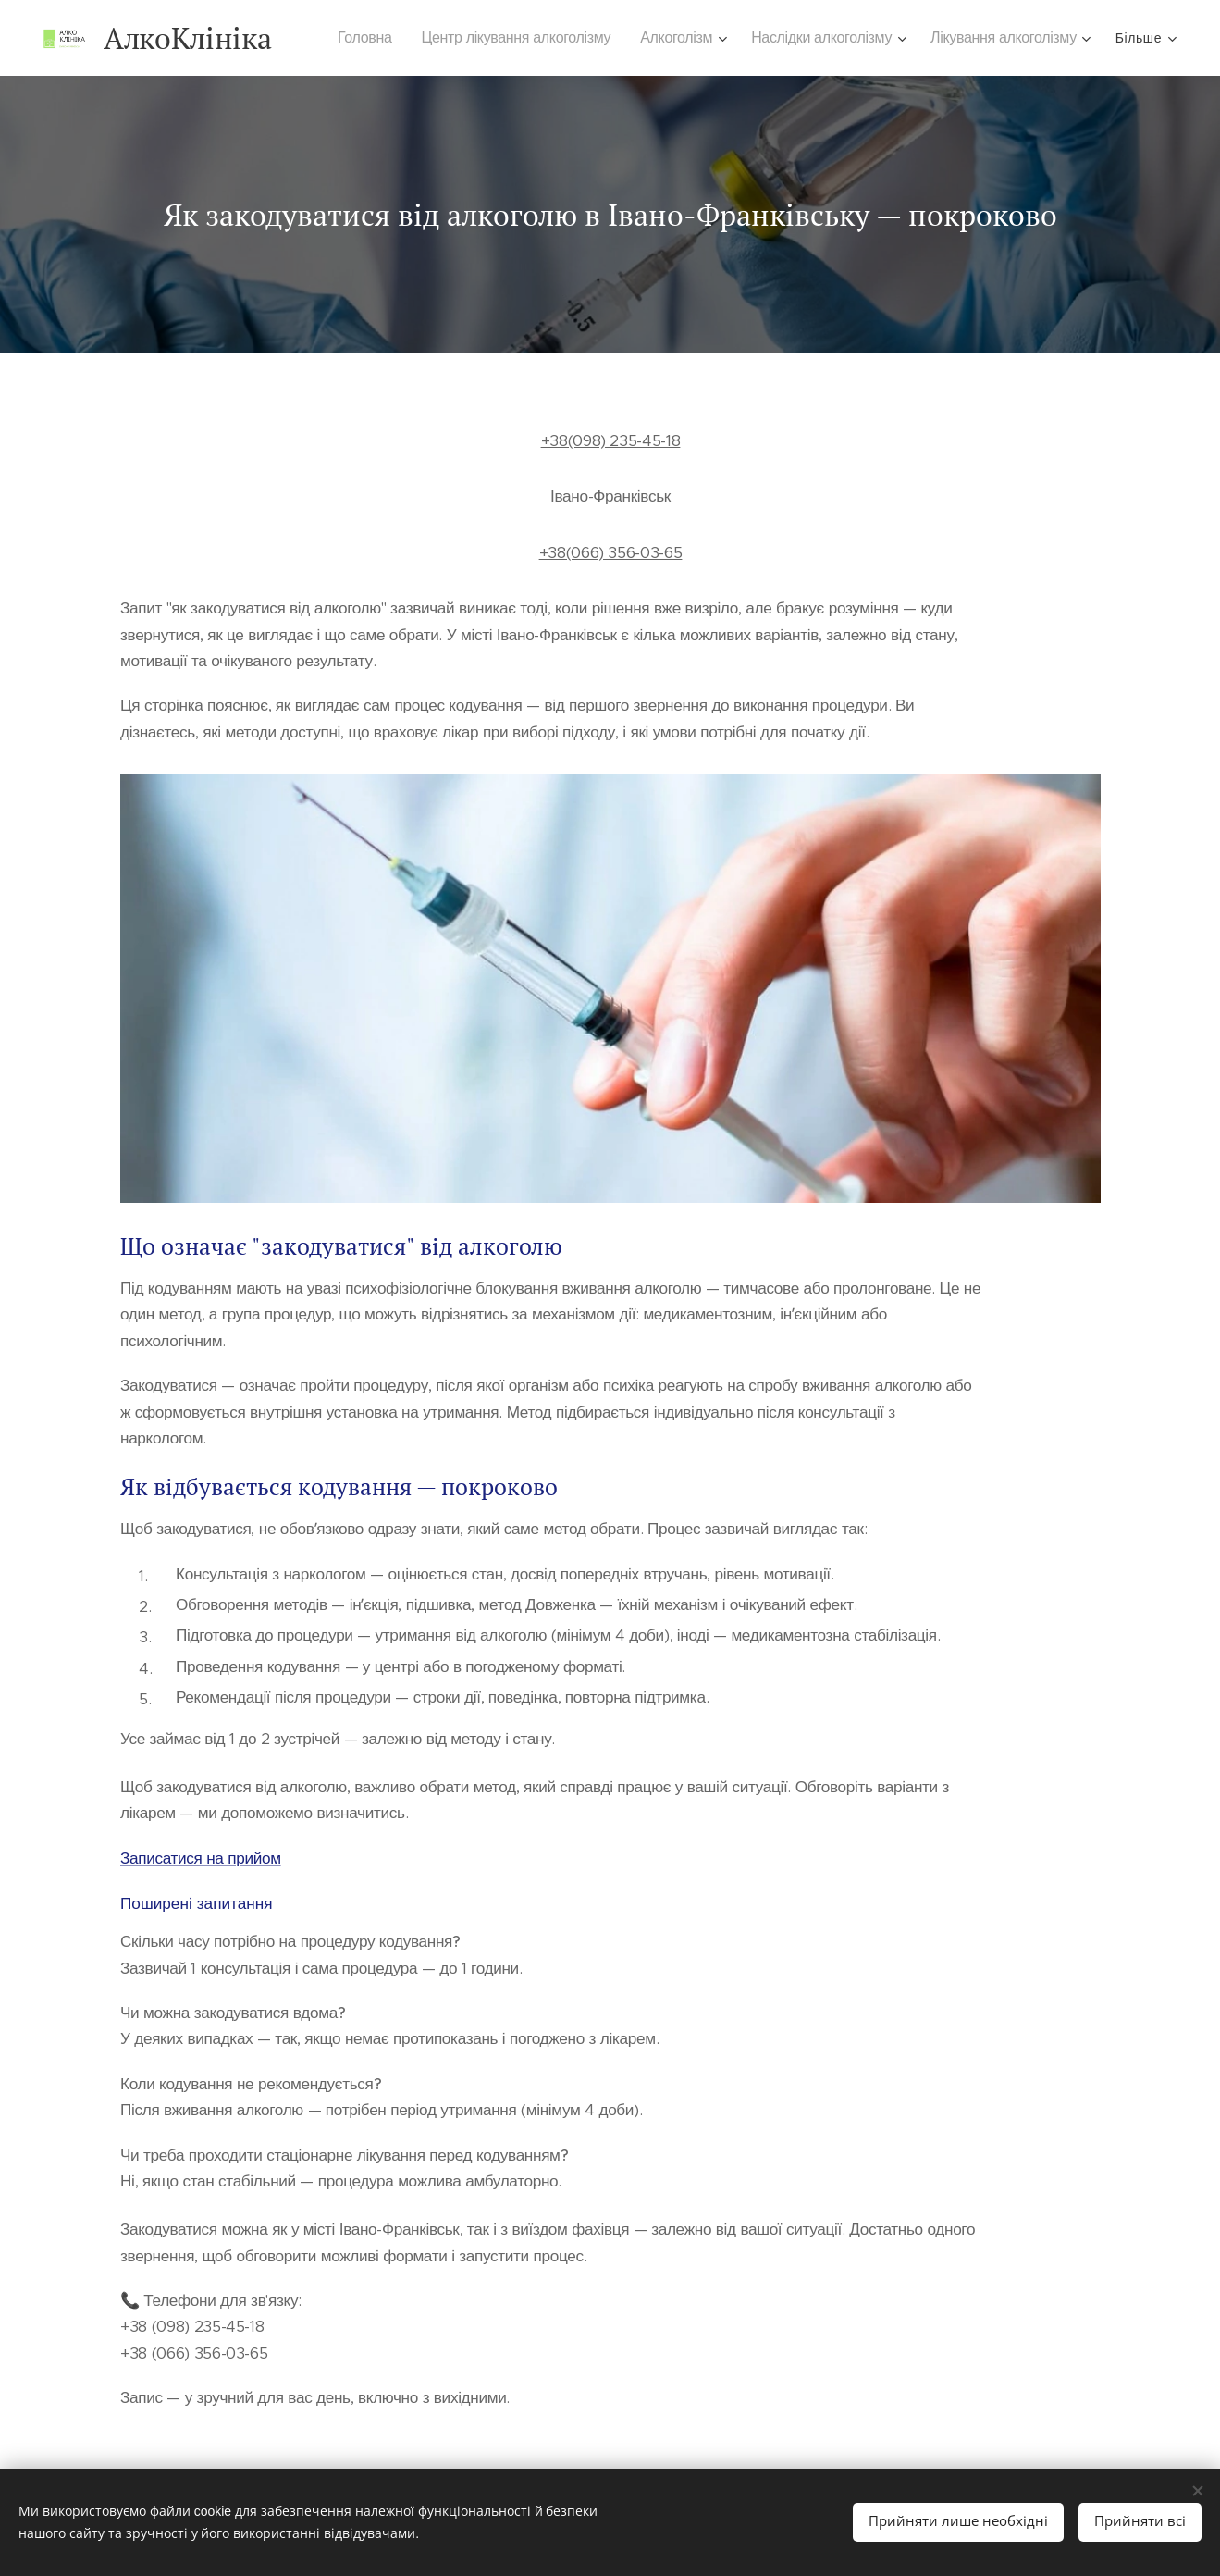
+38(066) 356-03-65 (610, 552)
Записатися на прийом (200, 1858)
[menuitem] (376, 38)
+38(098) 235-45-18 (610, 440)
